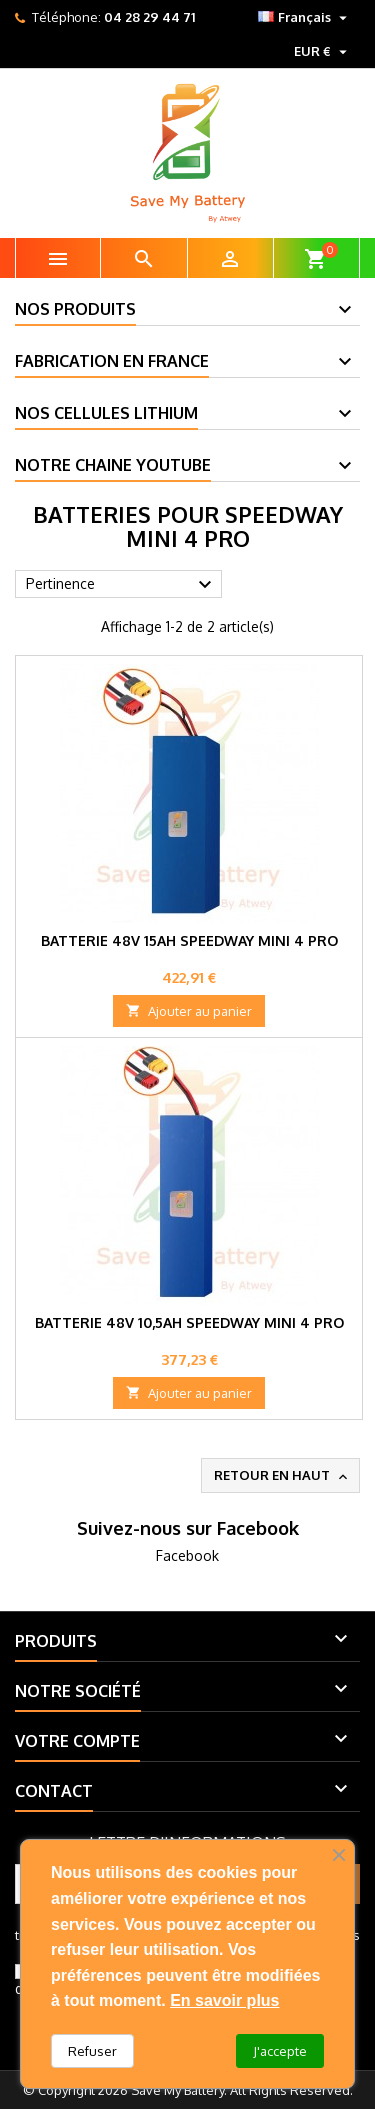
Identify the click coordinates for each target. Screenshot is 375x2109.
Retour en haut (282, 1476)
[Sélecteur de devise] (323, 51)
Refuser (92, 2051)
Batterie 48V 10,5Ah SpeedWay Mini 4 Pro (189, 1322)
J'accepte (280, 2051)
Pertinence (121, 585)
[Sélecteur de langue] (305, 17)
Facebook (187, 1555)
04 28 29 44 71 (149, 17)
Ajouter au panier (189, 1011)
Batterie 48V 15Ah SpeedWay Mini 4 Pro (189, 940)
